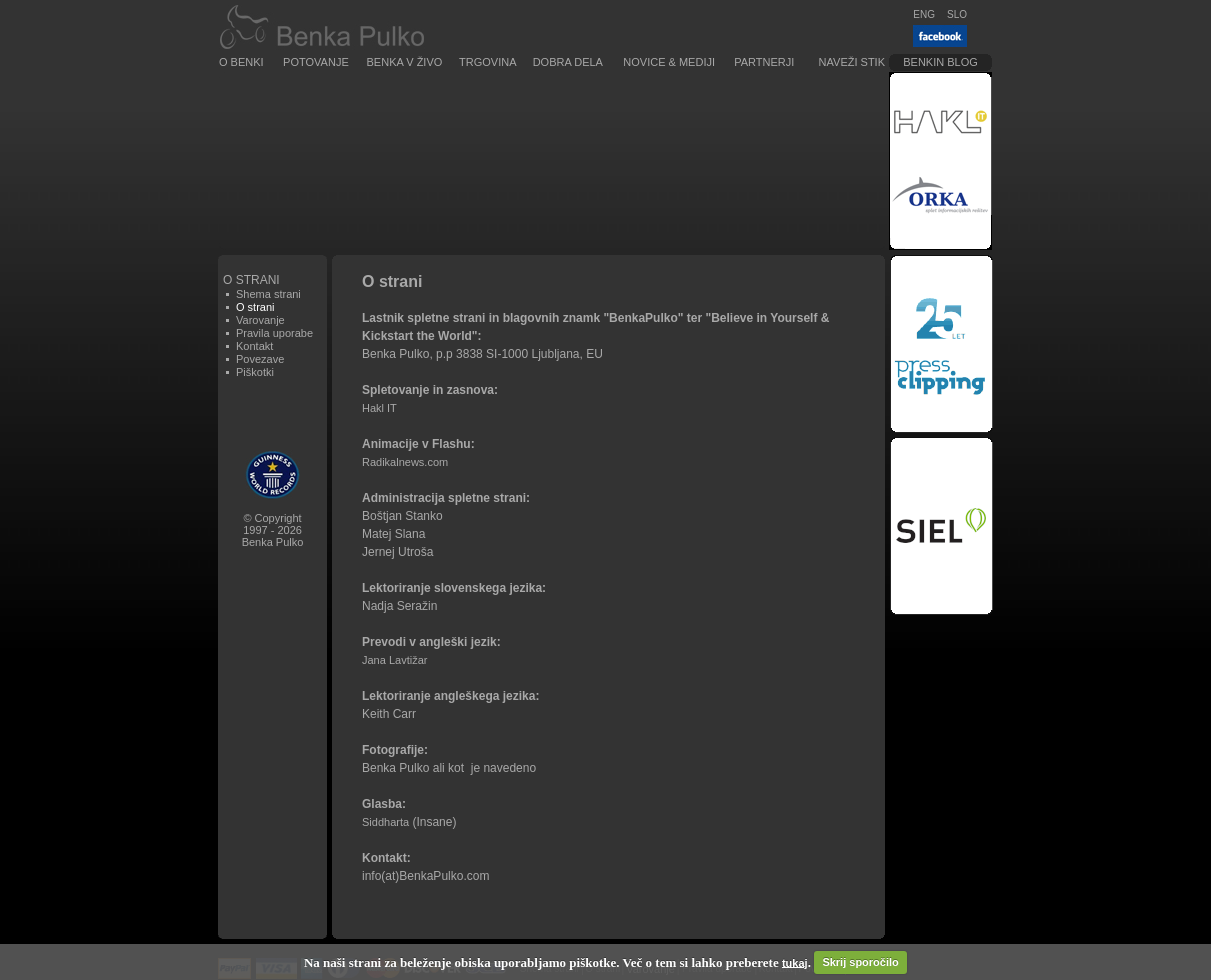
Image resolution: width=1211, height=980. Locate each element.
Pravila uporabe (274, 333)
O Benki (241, 62)
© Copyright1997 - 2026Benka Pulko (273, 530)
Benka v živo (405, 62)
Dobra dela (568, 62)
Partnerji (764, 62)
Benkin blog (940, 62)
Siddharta (385, 822)
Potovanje (316, 62)
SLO (957, 14)
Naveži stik (852, 62)
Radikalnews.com (405, 462)
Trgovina (487, 62)
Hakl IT (379, 408)
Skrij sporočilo (860, 962)
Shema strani (268, 294)
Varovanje (260, 320)
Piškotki (255, 372)
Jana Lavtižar (394, 660)
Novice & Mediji (669, 62)
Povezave (260, 359)
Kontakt (254, 346)
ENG (924, 14)
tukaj (795, 962)
